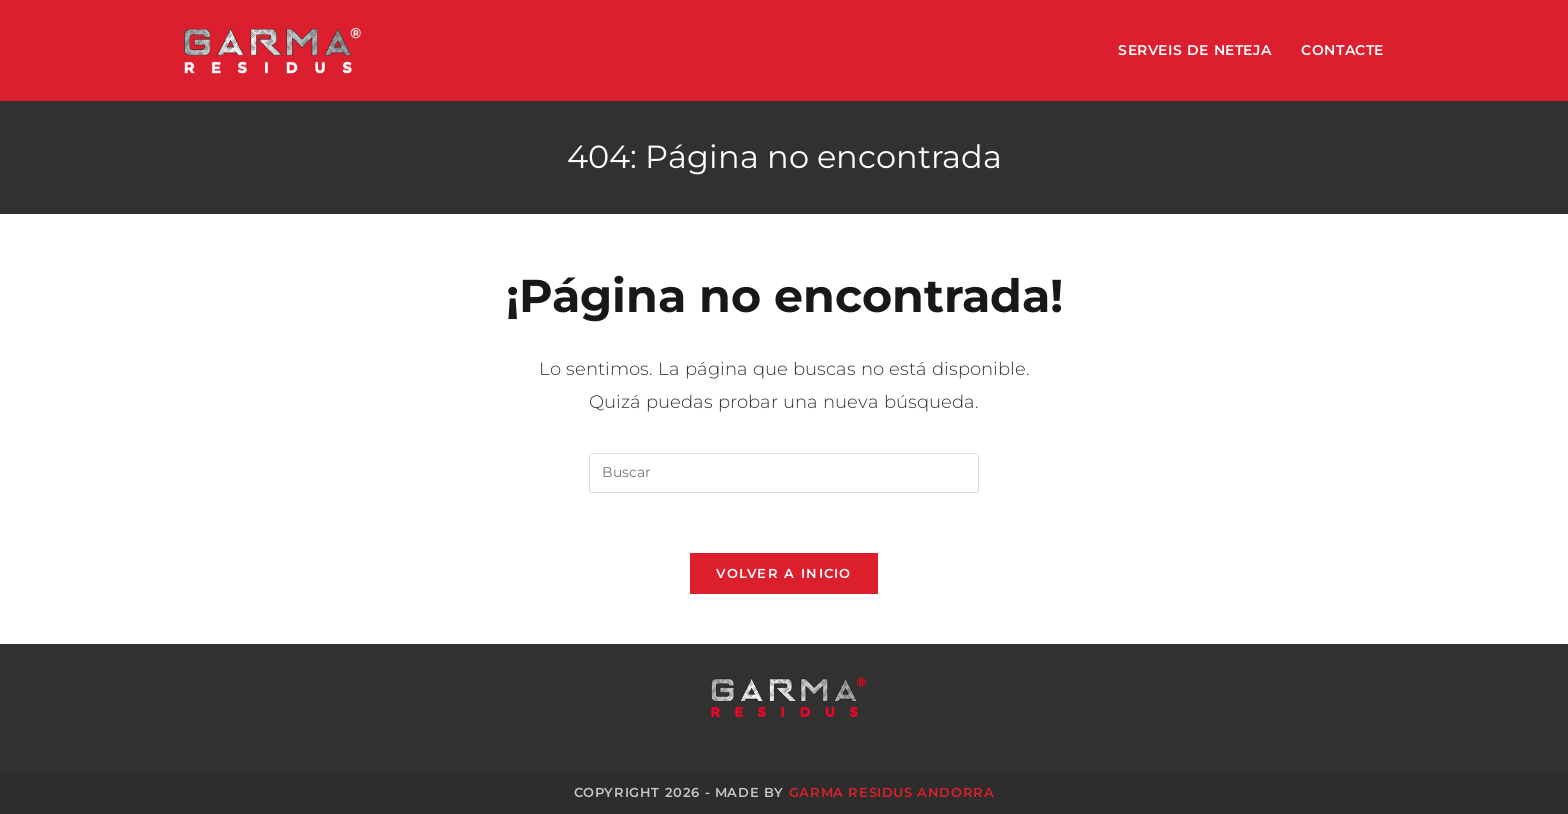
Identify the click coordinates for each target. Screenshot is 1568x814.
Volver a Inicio (784, 573)
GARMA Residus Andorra (892, 792)
